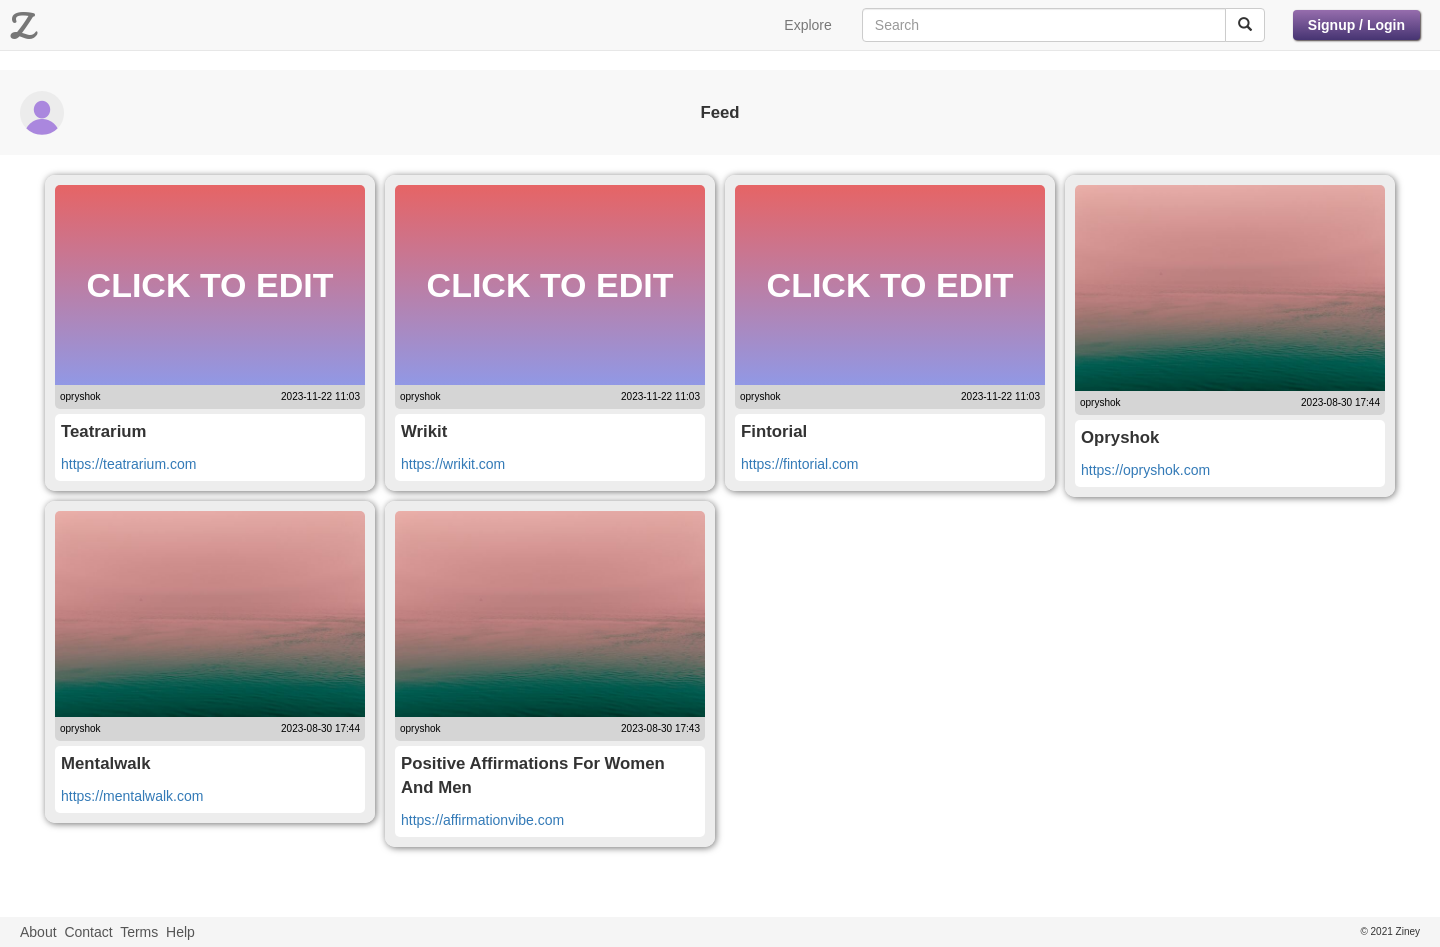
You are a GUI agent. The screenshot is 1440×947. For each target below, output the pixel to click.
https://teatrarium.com (128, 464)
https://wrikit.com (453, 464)
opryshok (80, 396)
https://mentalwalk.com (132, 796)
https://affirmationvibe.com (482, 820)
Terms (139, 932)
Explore (807, 25)
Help (180, 932)
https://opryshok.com (1145, 470)
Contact (88, 932)
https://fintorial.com (800, 464)
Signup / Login (1356, 25)
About (38, 932)
